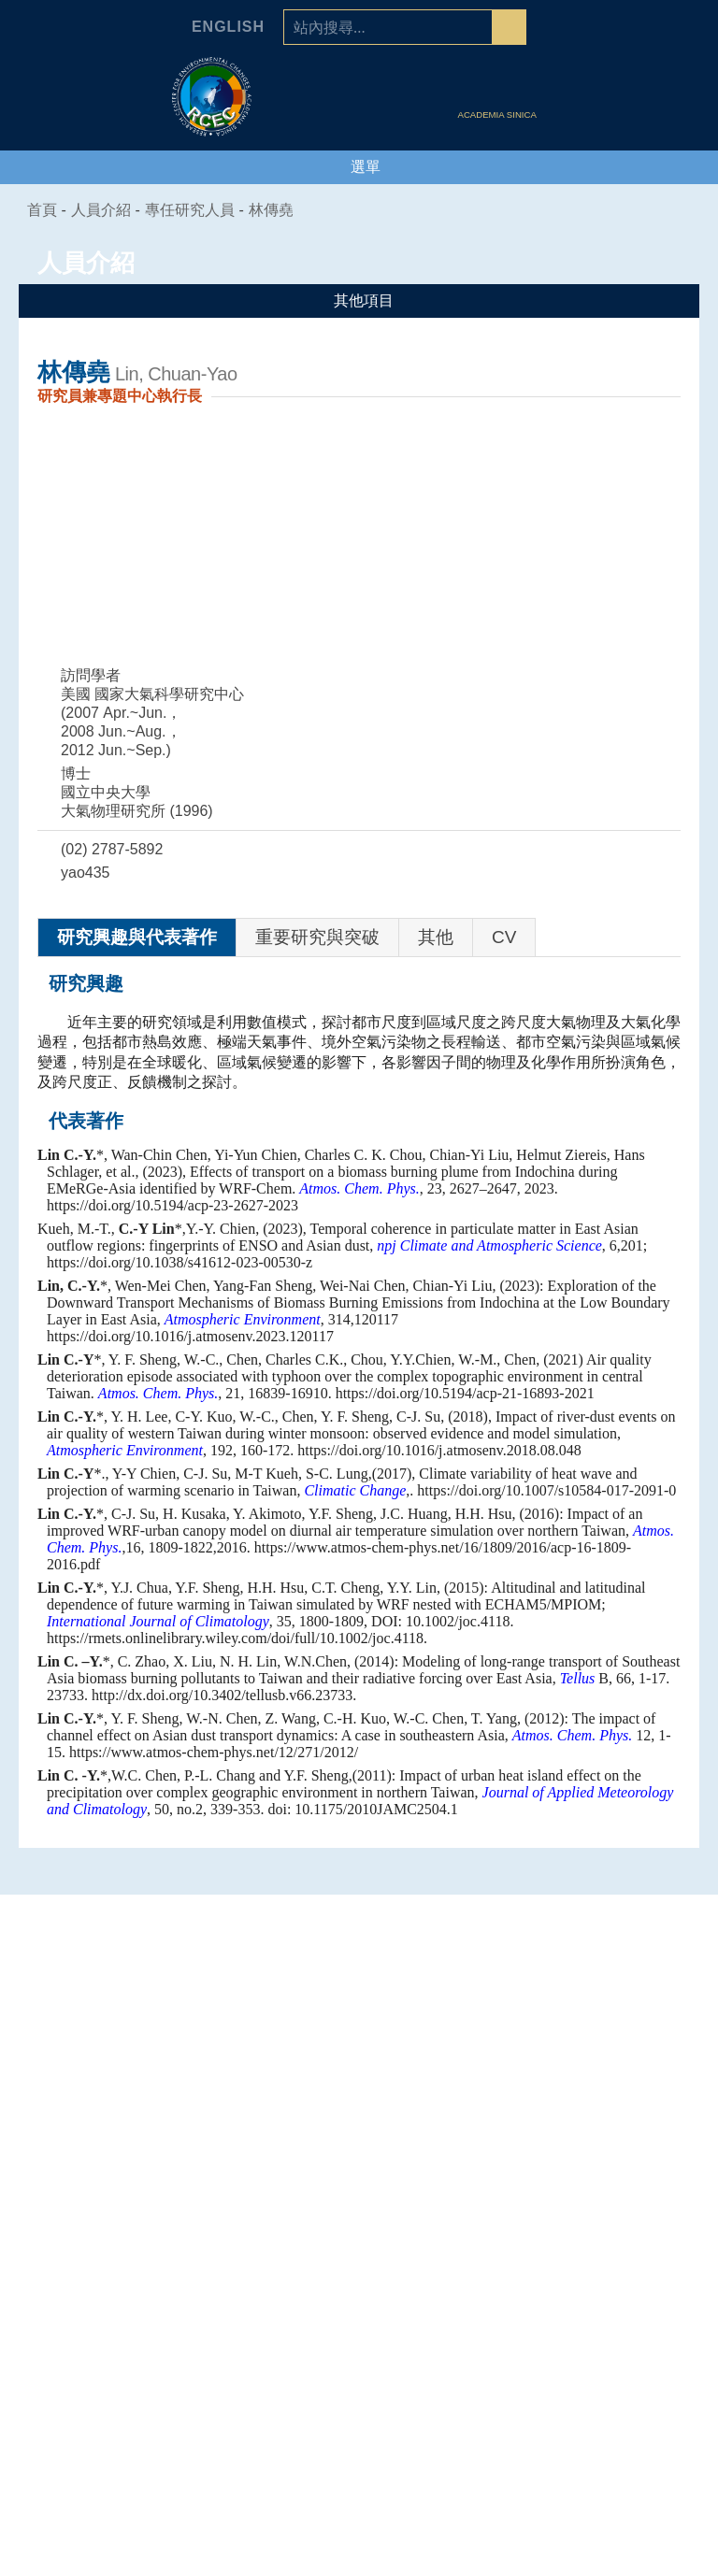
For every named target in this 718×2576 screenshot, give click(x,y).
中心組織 (122, 2286)
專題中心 (359, 2207)
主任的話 (122, 2262)
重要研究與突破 (317, 937)
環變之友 (595, 2449)
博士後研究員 (595, 2333)
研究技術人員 (595, 2262)
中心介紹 (122, 2207)
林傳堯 (282, 210)
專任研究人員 (201, 210)
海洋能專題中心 (359, 2286)
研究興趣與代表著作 (137, 937)
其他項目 (359, 300)
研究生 (595, 2403)
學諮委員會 (122, 2309)
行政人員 (595, 2356)
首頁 (43, 210)
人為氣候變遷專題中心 (359, 2239)
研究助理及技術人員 (595, 2379)
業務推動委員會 (122, 2333)
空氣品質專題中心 (359, 2262)
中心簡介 (122, 2239)
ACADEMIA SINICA (499, 115)
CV (504, 937)
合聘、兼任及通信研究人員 (595, 2286)
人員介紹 (595, 2207)
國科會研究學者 (595, 2309)
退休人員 (595, 2426)
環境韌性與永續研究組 (359, 2309)
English (228, 27)
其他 (435, 937)
